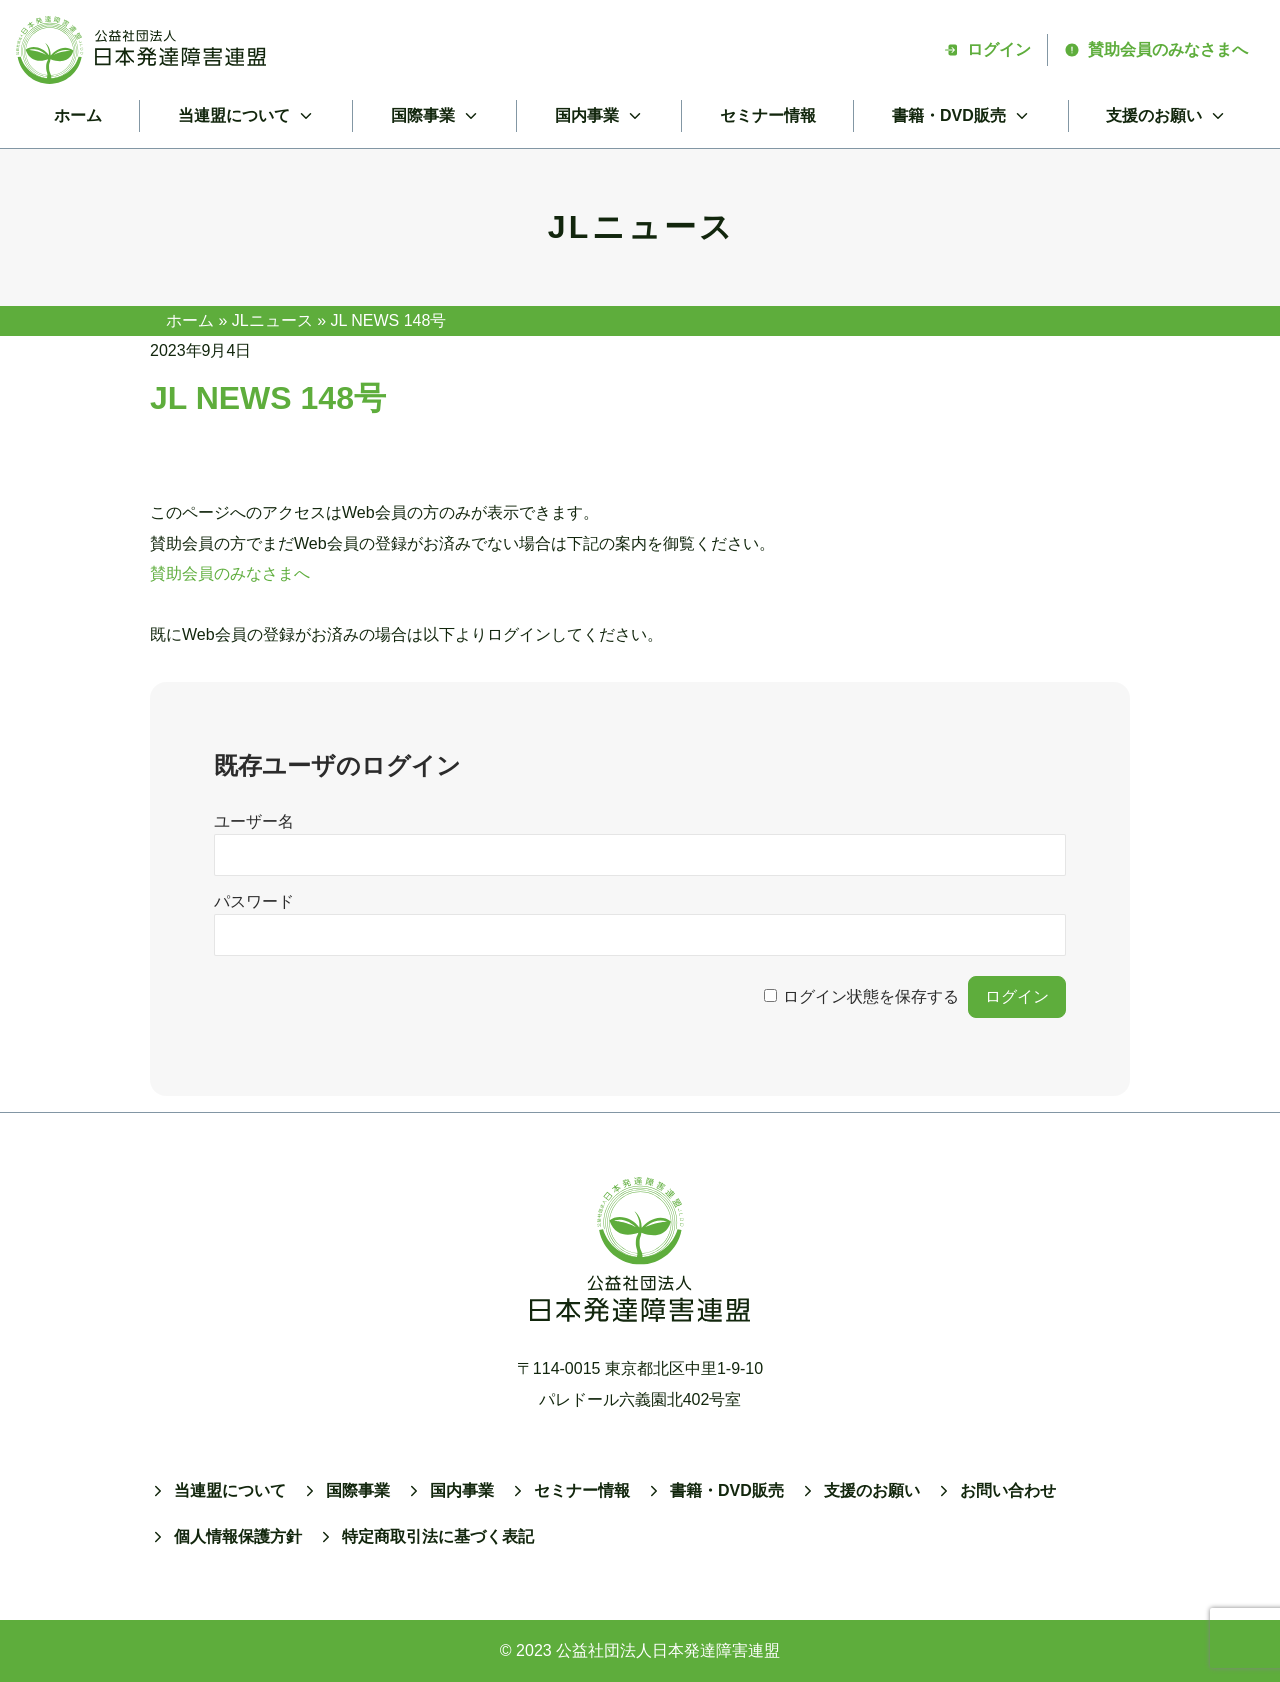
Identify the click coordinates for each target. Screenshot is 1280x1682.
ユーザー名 (254, 821)
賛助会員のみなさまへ (1156, 49)
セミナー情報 (768, 115)
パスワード (254, 901)
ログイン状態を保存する (871, 996)
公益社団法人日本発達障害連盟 (668, 1650)
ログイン (987, 49)
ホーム (78, 115)
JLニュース (272, 320)
